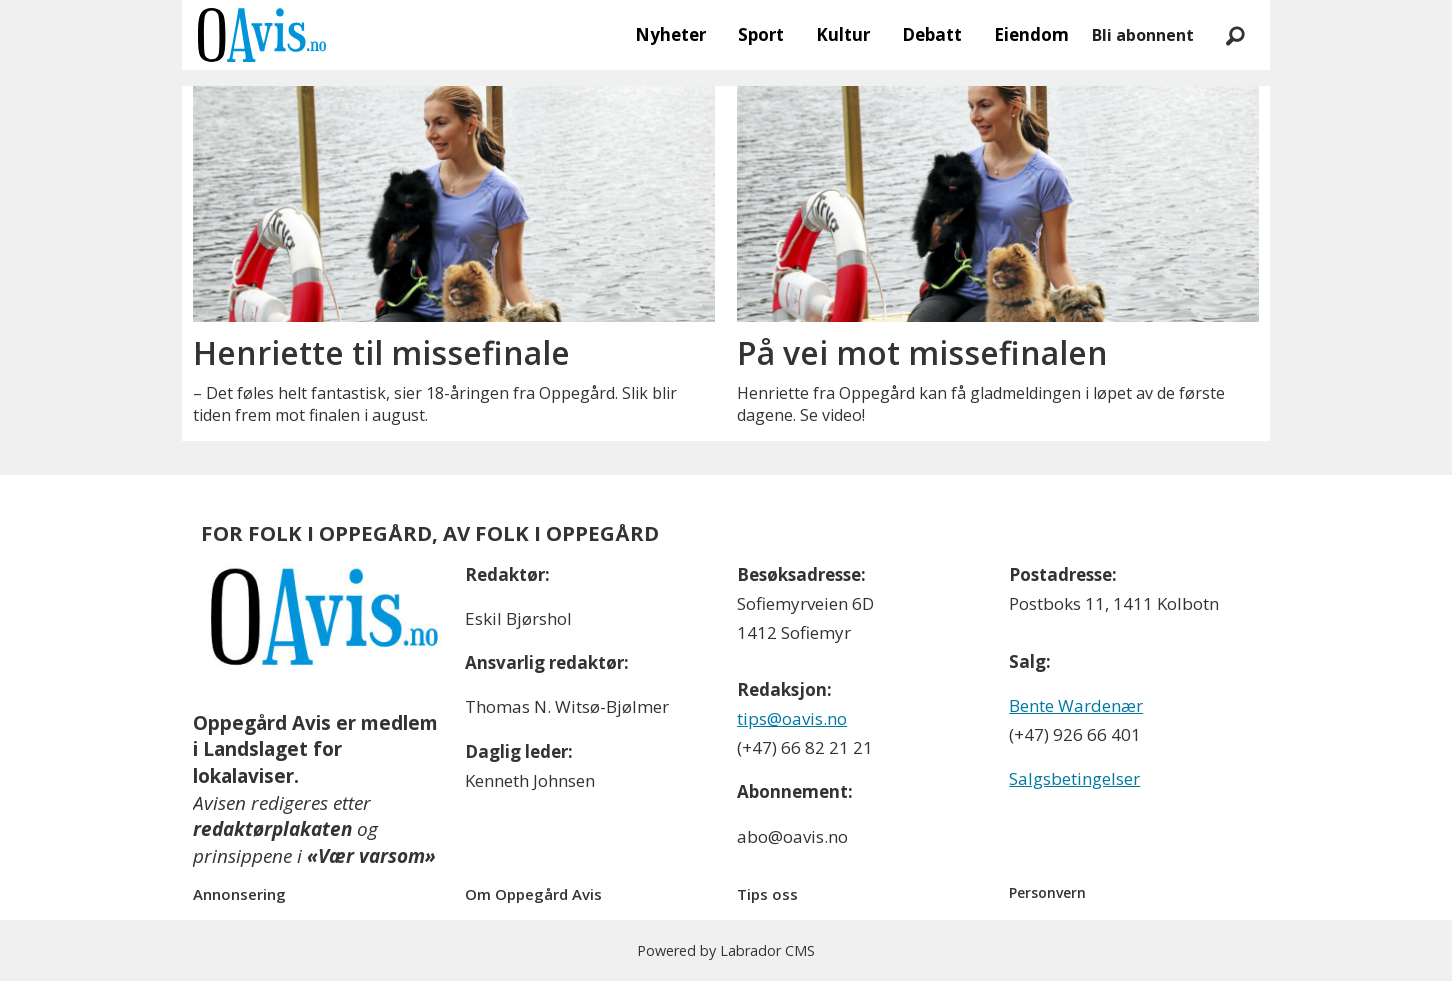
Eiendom (1031, 34)
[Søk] (1235, 35)
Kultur (843, 34)
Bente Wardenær (1076, 705)
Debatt (932, 34)
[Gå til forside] (262, 35)
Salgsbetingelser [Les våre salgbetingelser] (1074, 778)
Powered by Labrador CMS (726, 950)
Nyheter (670, 34)
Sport (761, 34)
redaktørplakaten (272, 829)
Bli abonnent (1143, 35)
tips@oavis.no (792, 718)
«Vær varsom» (371, 856)
